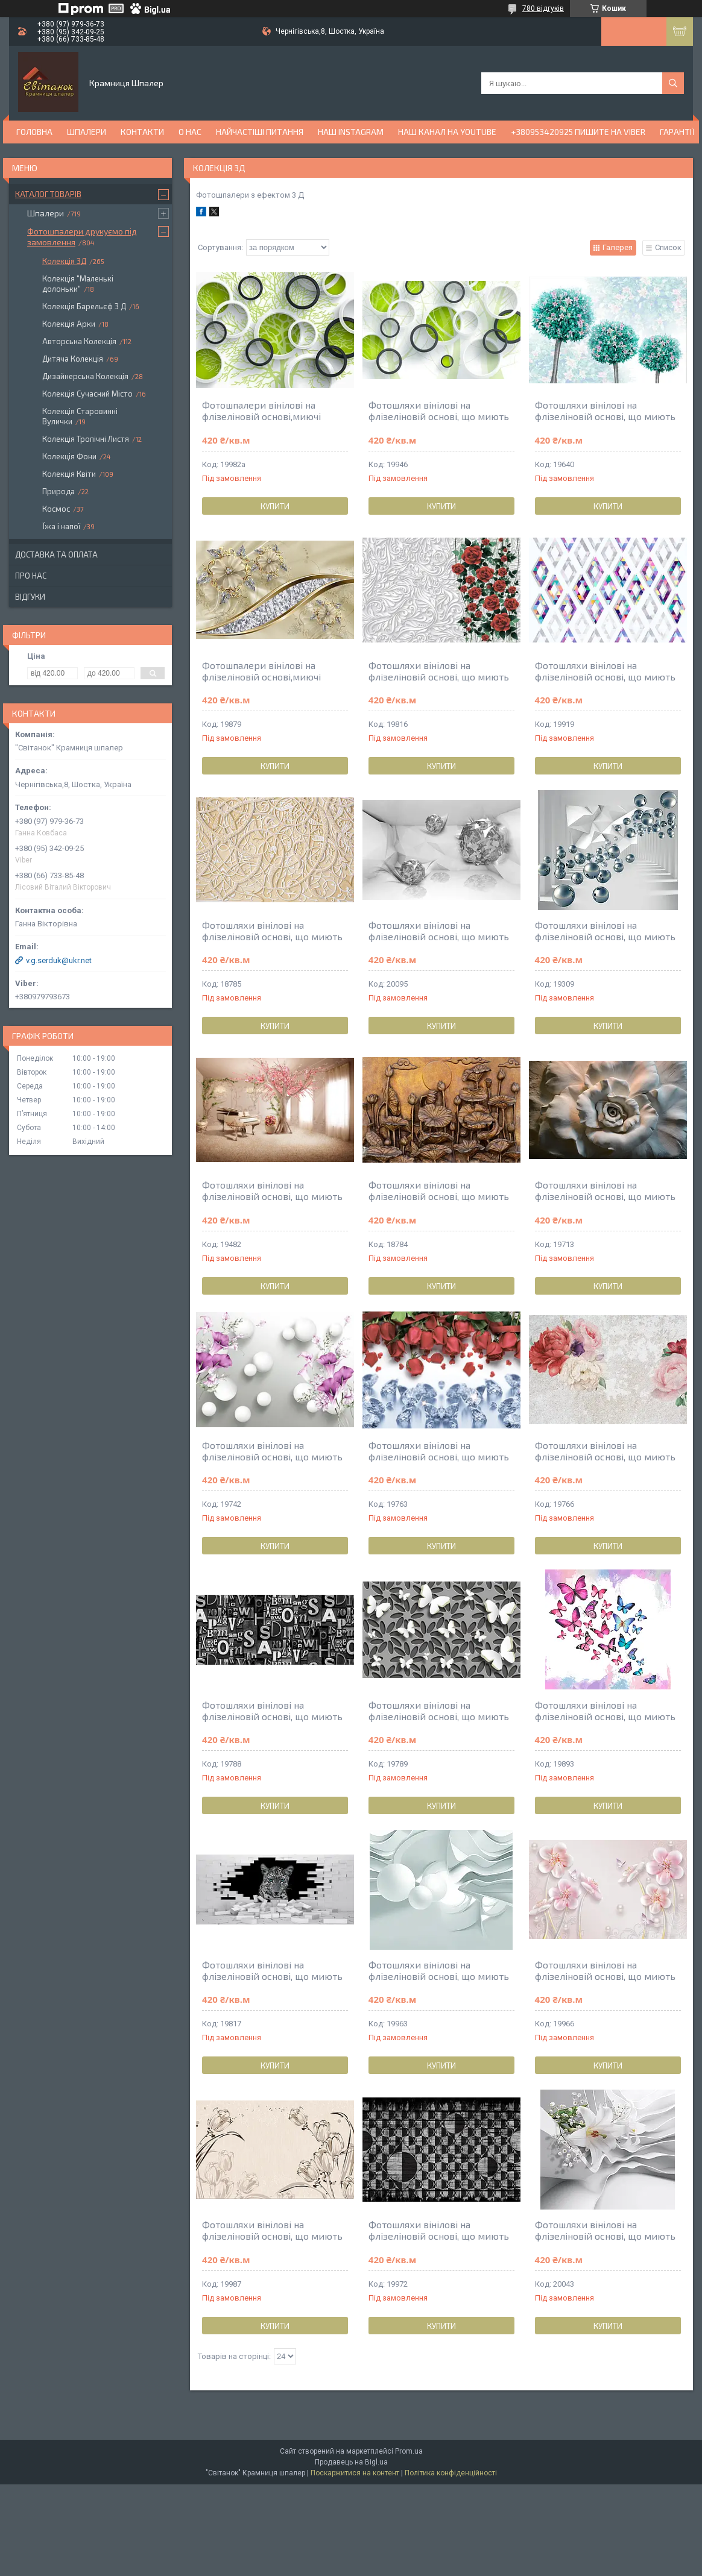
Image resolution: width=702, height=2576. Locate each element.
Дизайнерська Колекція (85, 376)
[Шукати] (673, 83)
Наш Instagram (351, 132)
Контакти (142, 132)
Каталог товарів (48, 194)
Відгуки (30, 597)
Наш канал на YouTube (447, 132)
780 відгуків (543, 8)
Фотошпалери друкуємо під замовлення (82, 236)
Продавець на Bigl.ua (351, 2462)
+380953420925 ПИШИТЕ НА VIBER (578, 132)
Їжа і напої (61, 526)
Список (668, 247)
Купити (275, 506)
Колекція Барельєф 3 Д (84, 306)
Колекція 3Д (64, 261)
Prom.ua (409, 2451)
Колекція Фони (69, 456)
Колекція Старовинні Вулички (80, 416)
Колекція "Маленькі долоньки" (77, 284)
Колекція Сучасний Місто (87, 393)
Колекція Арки (68, 323)
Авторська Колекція (79, 341)
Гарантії (677, 132)
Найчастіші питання (259, 132)
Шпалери (86, 132)
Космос (56, 509)
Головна (34, 132)
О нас (190, 132)
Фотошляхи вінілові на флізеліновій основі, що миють (438, 410)
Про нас (30, 575)
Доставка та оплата (56, 554)
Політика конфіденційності (451, 2473)
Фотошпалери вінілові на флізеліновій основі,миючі (261, 410)
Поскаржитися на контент (355, 2473)
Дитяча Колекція (72, 358)
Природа (58, 491)
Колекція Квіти (69, 474)
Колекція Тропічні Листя (85, 439)
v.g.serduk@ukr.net (59, 960)
